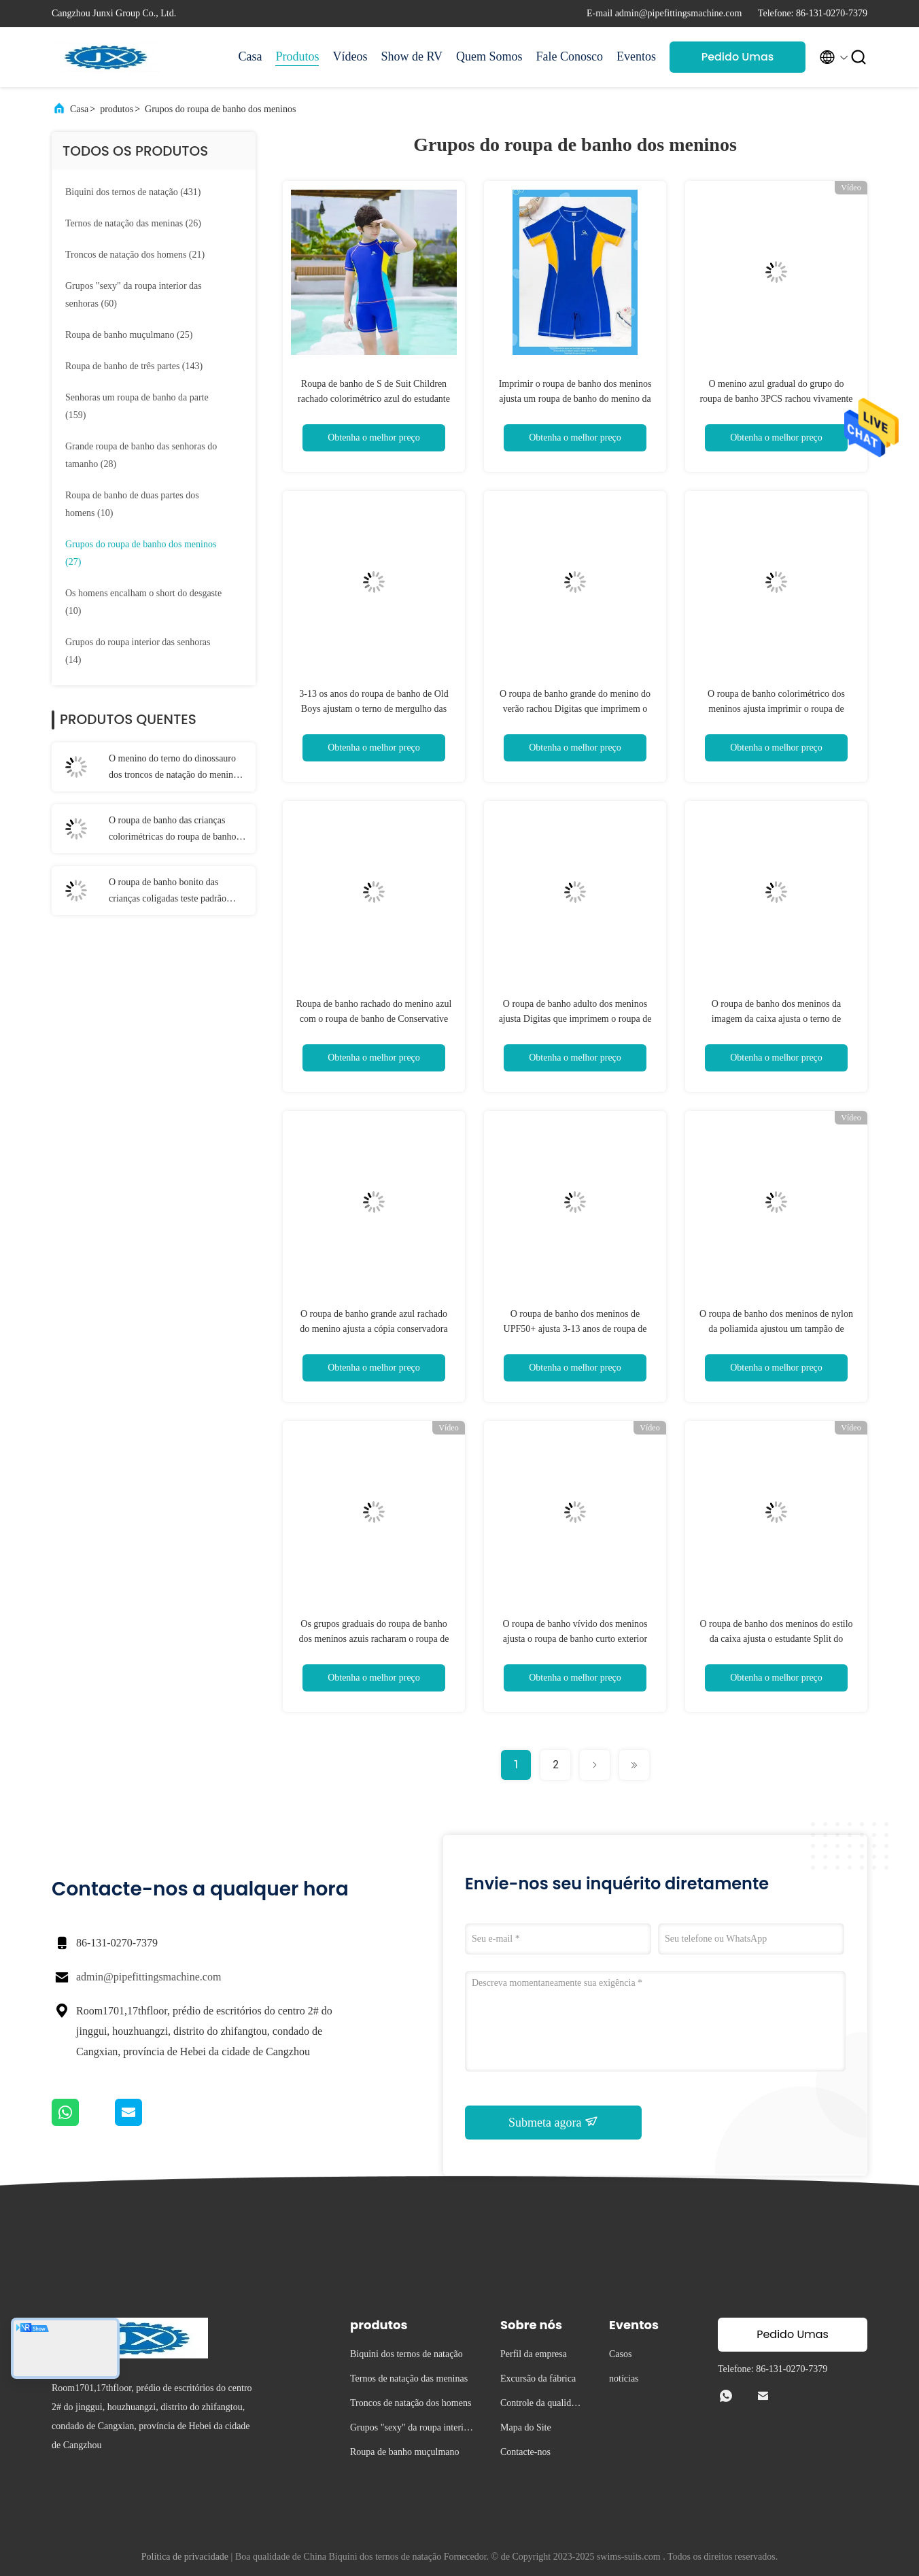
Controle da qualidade (540, 2405)
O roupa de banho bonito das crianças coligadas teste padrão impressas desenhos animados (167, 892)
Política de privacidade (184, 2557)
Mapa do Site (525, 2427)
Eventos (636, 56)
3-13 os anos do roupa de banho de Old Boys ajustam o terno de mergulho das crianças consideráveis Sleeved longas (373, 709)
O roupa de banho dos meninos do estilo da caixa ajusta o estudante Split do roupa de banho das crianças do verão (775, 1639)
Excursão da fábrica (538, 2378)
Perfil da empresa (533, 2354)
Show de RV (412, 56)
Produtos (297, 56)
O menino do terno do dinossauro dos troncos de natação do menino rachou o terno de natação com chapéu (173, 768)
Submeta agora (553, 2121)
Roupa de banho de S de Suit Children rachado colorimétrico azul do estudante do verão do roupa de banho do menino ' (374, 399)
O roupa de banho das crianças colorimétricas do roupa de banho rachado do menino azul (172, 830)
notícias (624, 2378)
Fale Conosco (570, 56)
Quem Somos (489, 56)
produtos (116, 109)
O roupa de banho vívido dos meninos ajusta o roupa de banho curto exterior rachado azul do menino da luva (574, 1639)
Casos (620, 2354)
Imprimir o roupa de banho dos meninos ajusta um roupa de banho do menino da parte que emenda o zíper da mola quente (575, 399)
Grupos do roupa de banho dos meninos (220, 109)
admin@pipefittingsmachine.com (148, 1976)
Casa (250, 56)
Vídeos (349, 56)
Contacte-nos (525, 2452)
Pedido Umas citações (737, 61)
